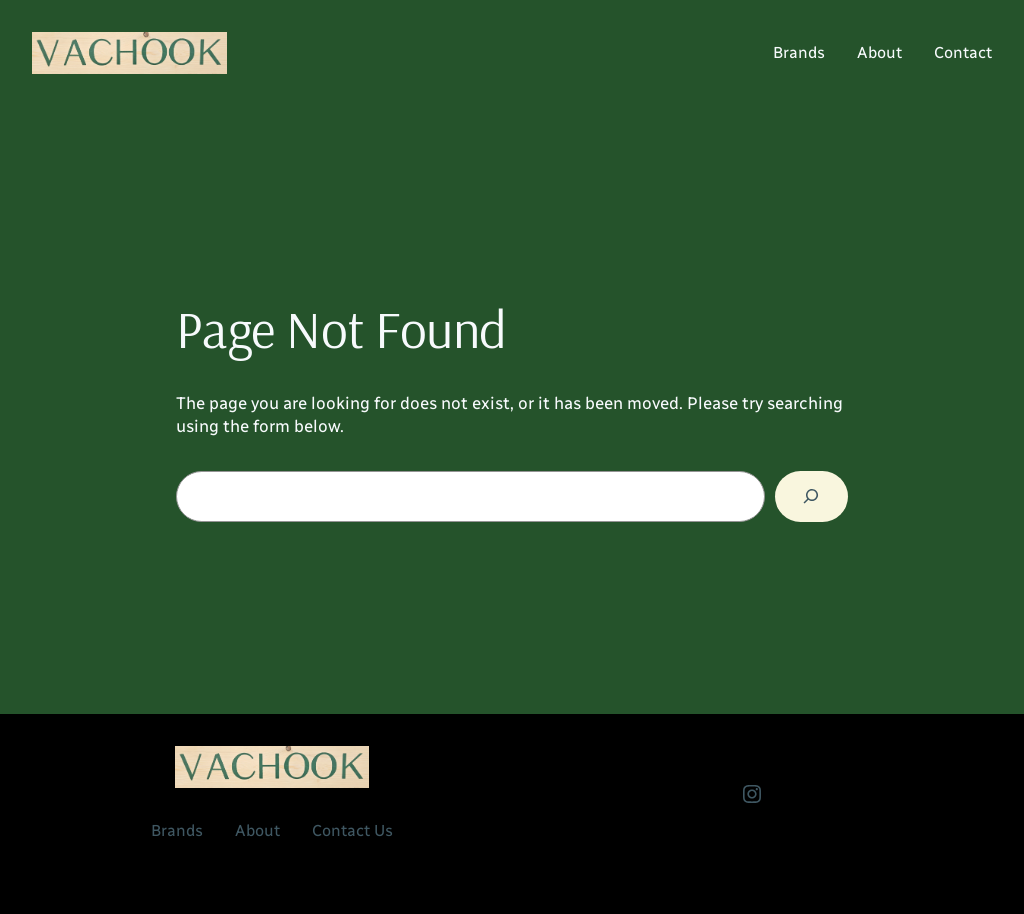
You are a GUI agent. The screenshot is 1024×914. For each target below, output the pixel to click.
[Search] (811, 496)
